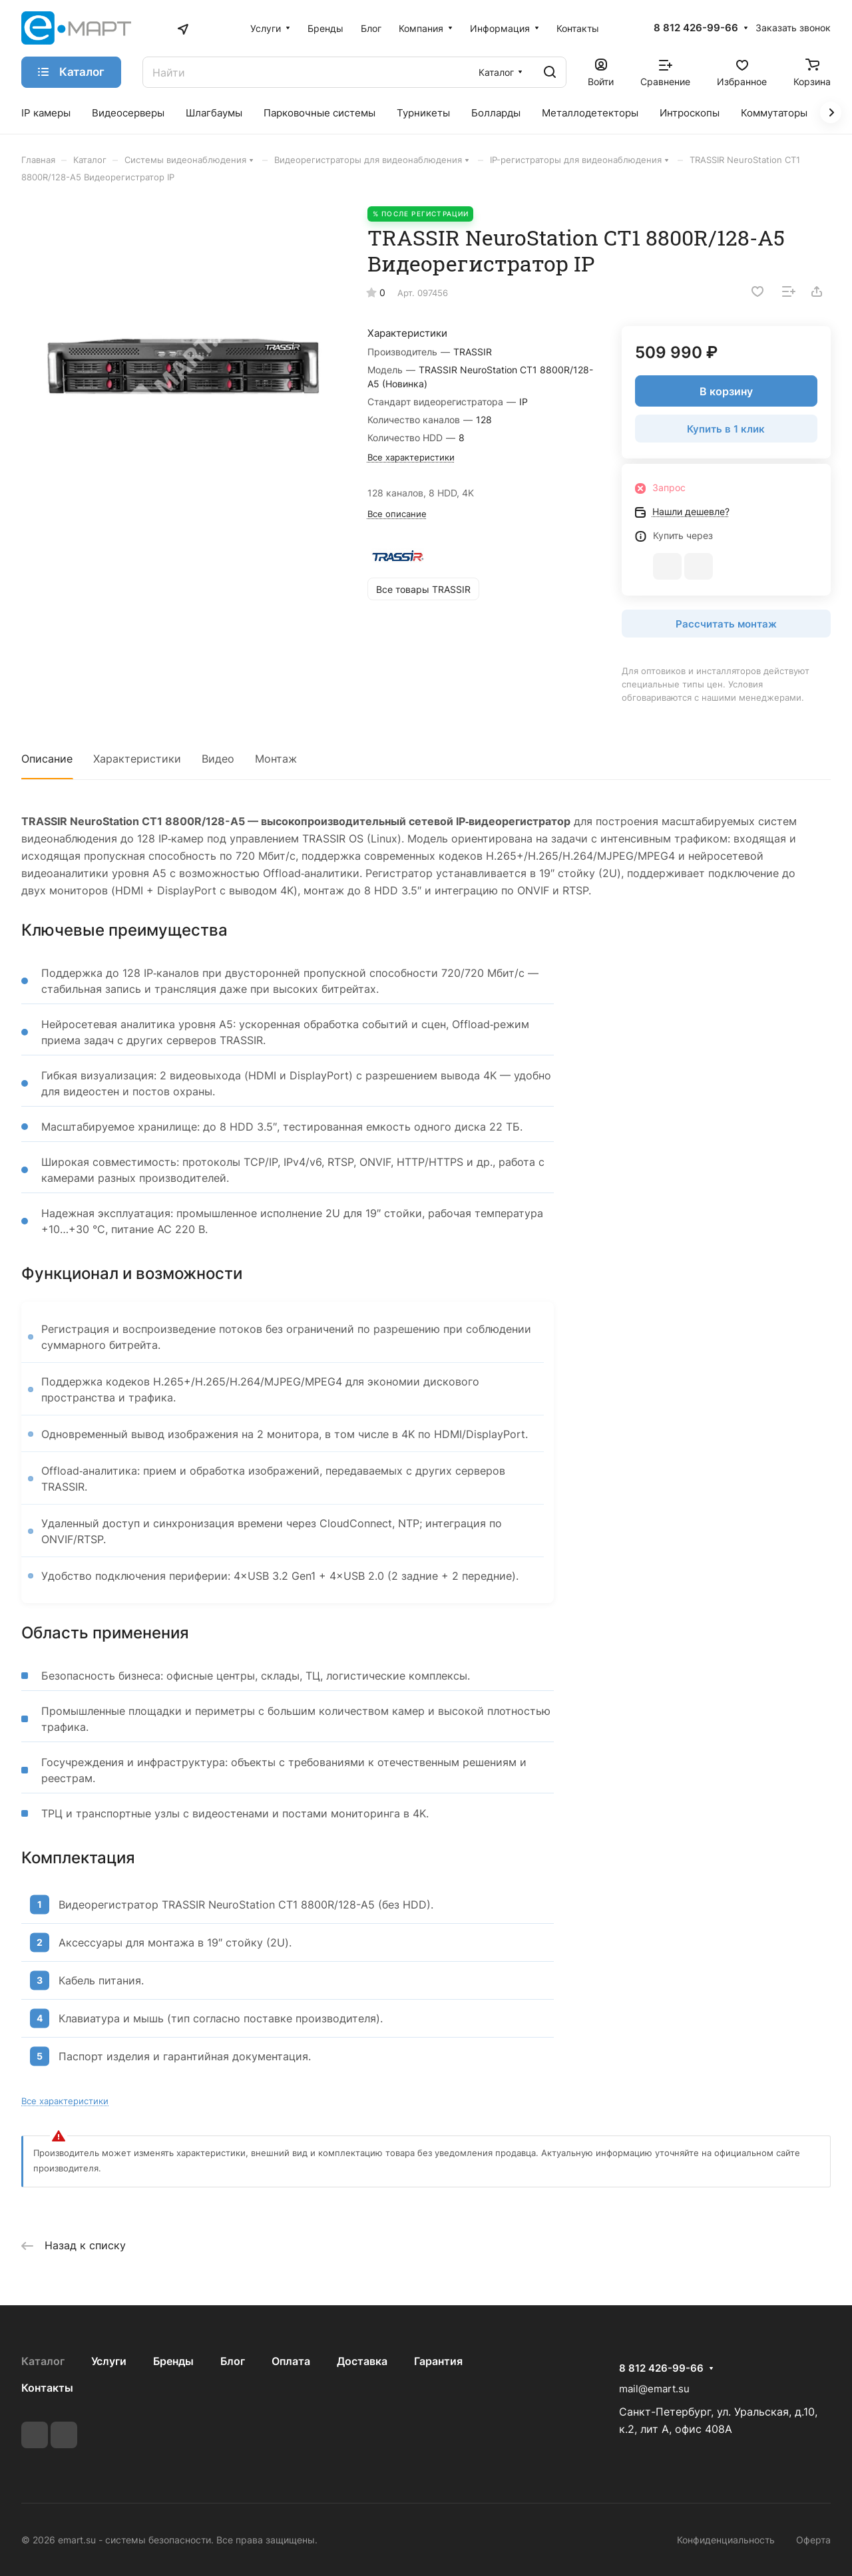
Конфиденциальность (726, 2539)
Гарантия (438, 2361)
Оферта (813, 2539)
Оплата (291, 2361)
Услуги (108, 2361)
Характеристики (137, 758)
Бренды (173, 2361)
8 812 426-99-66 (696, 28)
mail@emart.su (654, 2388)
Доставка (362, 2361)
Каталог (43, 2361)
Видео (218, 758)
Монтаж (276, 758)
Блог (232, 2361)
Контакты (47, 2387)
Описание (47, 758)
